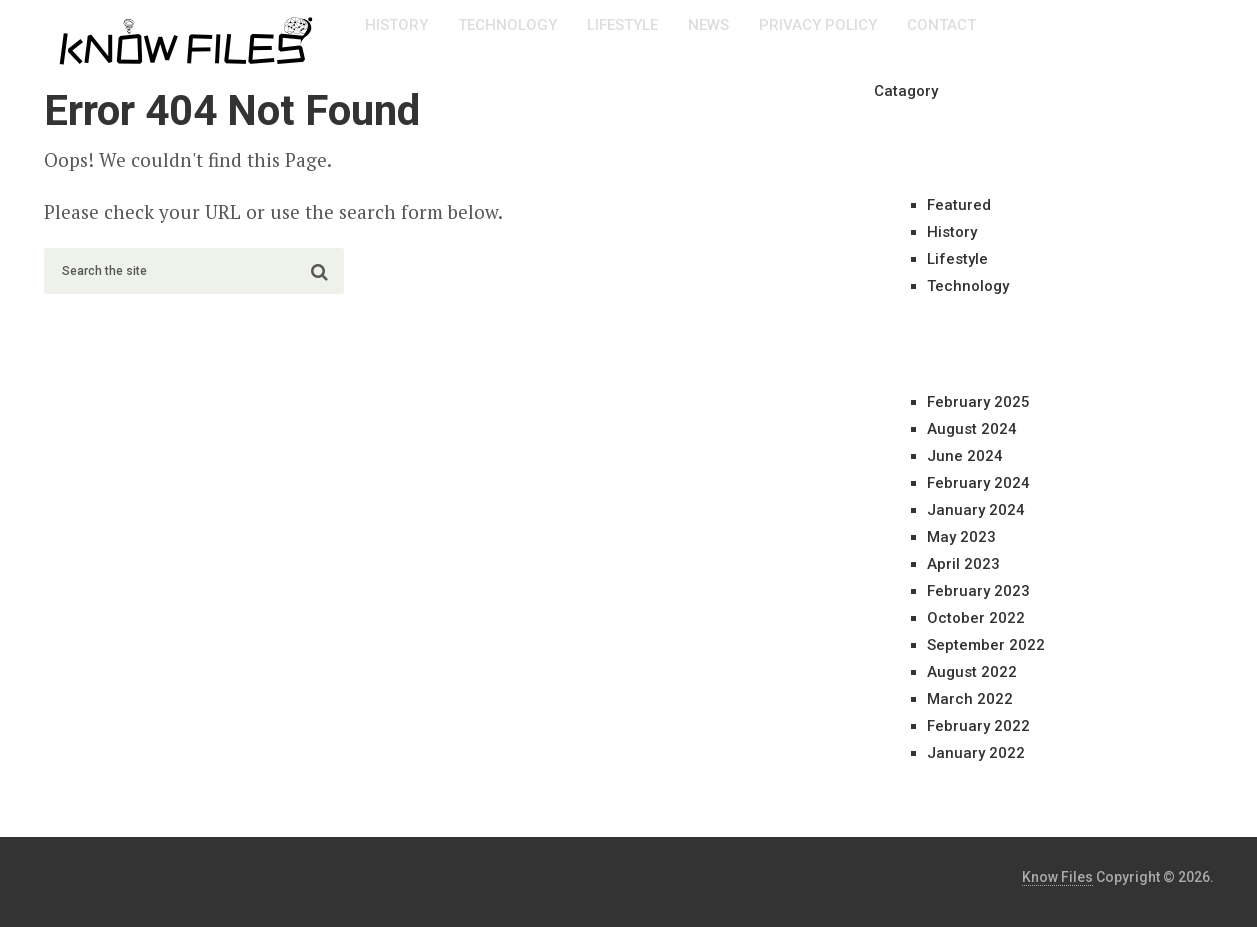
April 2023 (963, 564)
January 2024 (976, 510)
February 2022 (978, 726)
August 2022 (972, 672)
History (396, 25)
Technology (507, 25)
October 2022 (976, 618)
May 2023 (961, 537)
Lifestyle (622, 25)
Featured (959, 205)
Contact (941, 25)
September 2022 (986, 645)
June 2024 (965, 456)
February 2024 (978, 483)
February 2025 (978, 402)
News (708, 25)
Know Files (1057, 877)
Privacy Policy (818, 25)
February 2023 (978, 591)
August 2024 (972, 429)
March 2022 (970, 699)
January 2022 (976, 753)
